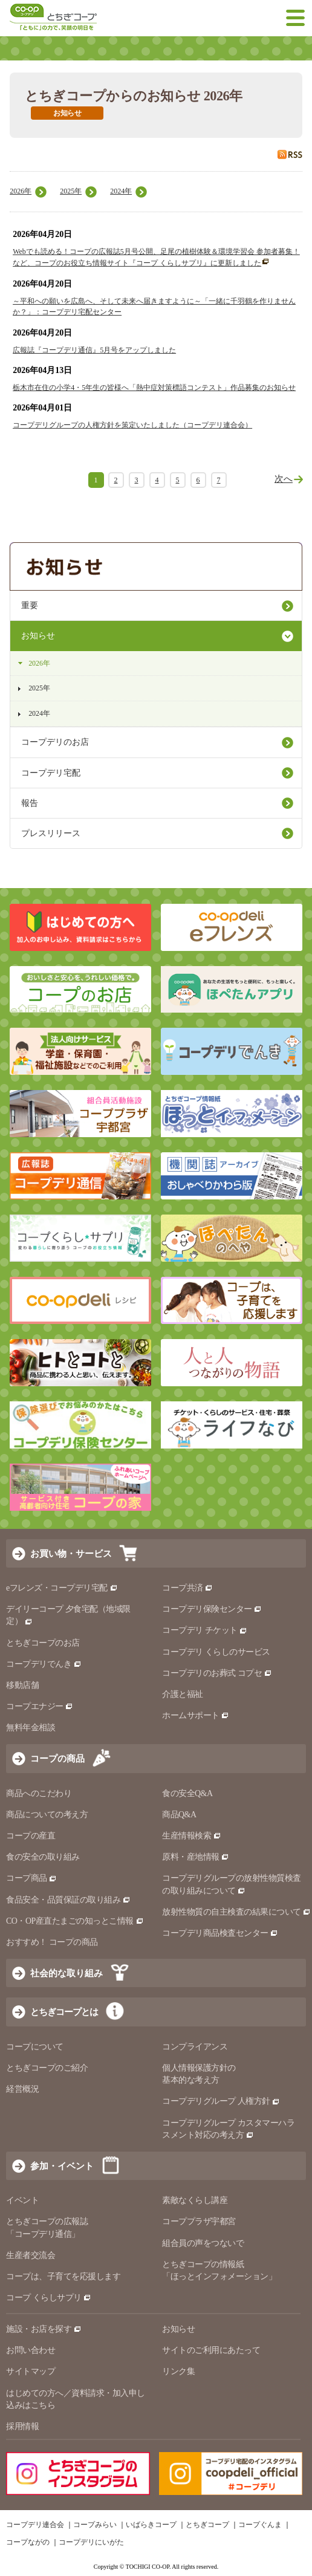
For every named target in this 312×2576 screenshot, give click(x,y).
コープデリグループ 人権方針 (221, 2101)
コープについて (34, 2046)
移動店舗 (22, 1685)
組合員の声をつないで (203, 2243)
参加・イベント (62, 2166)
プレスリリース (50, 833)
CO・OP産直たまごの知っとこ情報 (75, 1921)
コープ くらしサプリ (48, 2297)
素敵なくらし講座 (194, 2200)
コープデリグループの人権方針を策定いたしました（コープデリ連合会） (132, 425)
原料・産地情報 (195, 1856)
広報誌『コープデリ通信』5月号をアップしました (94, 350)
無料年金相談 (30, 1727)
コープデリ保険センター (212, 1609)
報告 (29, 803)
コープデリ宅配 (50, 772)
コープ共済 (187, 1587)
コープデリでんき (44, 1664)
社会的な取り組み (66, 1973)
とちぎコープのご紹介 (47, 2067)
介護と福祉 (182, 1694)
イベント (22, 2200)
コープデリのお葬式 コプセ (217, 1673)
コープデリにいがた (91, 2542)
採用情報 (22, 2426)
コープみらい (95, 2524)
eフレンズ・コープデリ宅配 (62, 1587)
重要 (29, 605)
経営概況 (22, 2089)
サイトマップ (30, 2371)
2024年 (121, 191)
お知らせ (38, 635)
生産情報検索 (191, 1835)
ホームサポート (195, 1715)
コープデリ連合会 (35, 2524)
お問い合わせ (30, 2350)
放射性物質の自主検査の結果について (236, 1911)
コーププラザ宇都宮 (199, 2221)
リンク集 (178, 2371)
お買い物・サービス (71, 1553)
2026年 (20, 191)
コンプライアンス (194, 2046)
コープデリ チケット (204, 1630)
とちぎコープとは (64, 2012)
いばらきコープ (151, 2524)
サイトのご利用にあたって (211, 2350)
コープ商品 (31, 1878)
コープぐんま (260, 2524)
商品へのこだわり (38, 1793)
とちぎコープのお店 (43, 1642)
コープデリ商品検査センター (220, 1933)
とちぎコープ (207, 2524)
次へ (284, 479)
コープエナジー (39, 1706)
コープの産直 (30, 1835)
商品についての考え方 (47, 1814)
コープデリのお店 (55, 742)
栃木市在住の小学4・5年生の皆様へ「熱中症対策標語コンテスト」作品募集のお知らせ (154, 387)
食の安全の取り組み (43, 1856)
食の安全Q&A (187, 1793)
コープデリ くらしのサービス (216, 1651)
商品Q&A (179, 1814)
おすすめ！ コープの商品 (52, 1942)
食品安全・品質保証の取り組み (68, 1899)
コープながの (28, 2542)
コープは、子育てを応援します (63, 2276)
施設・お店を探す (44, 2329)
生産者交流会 (30, 2255)
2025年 (71, 191)
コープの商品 (57, 1758)
